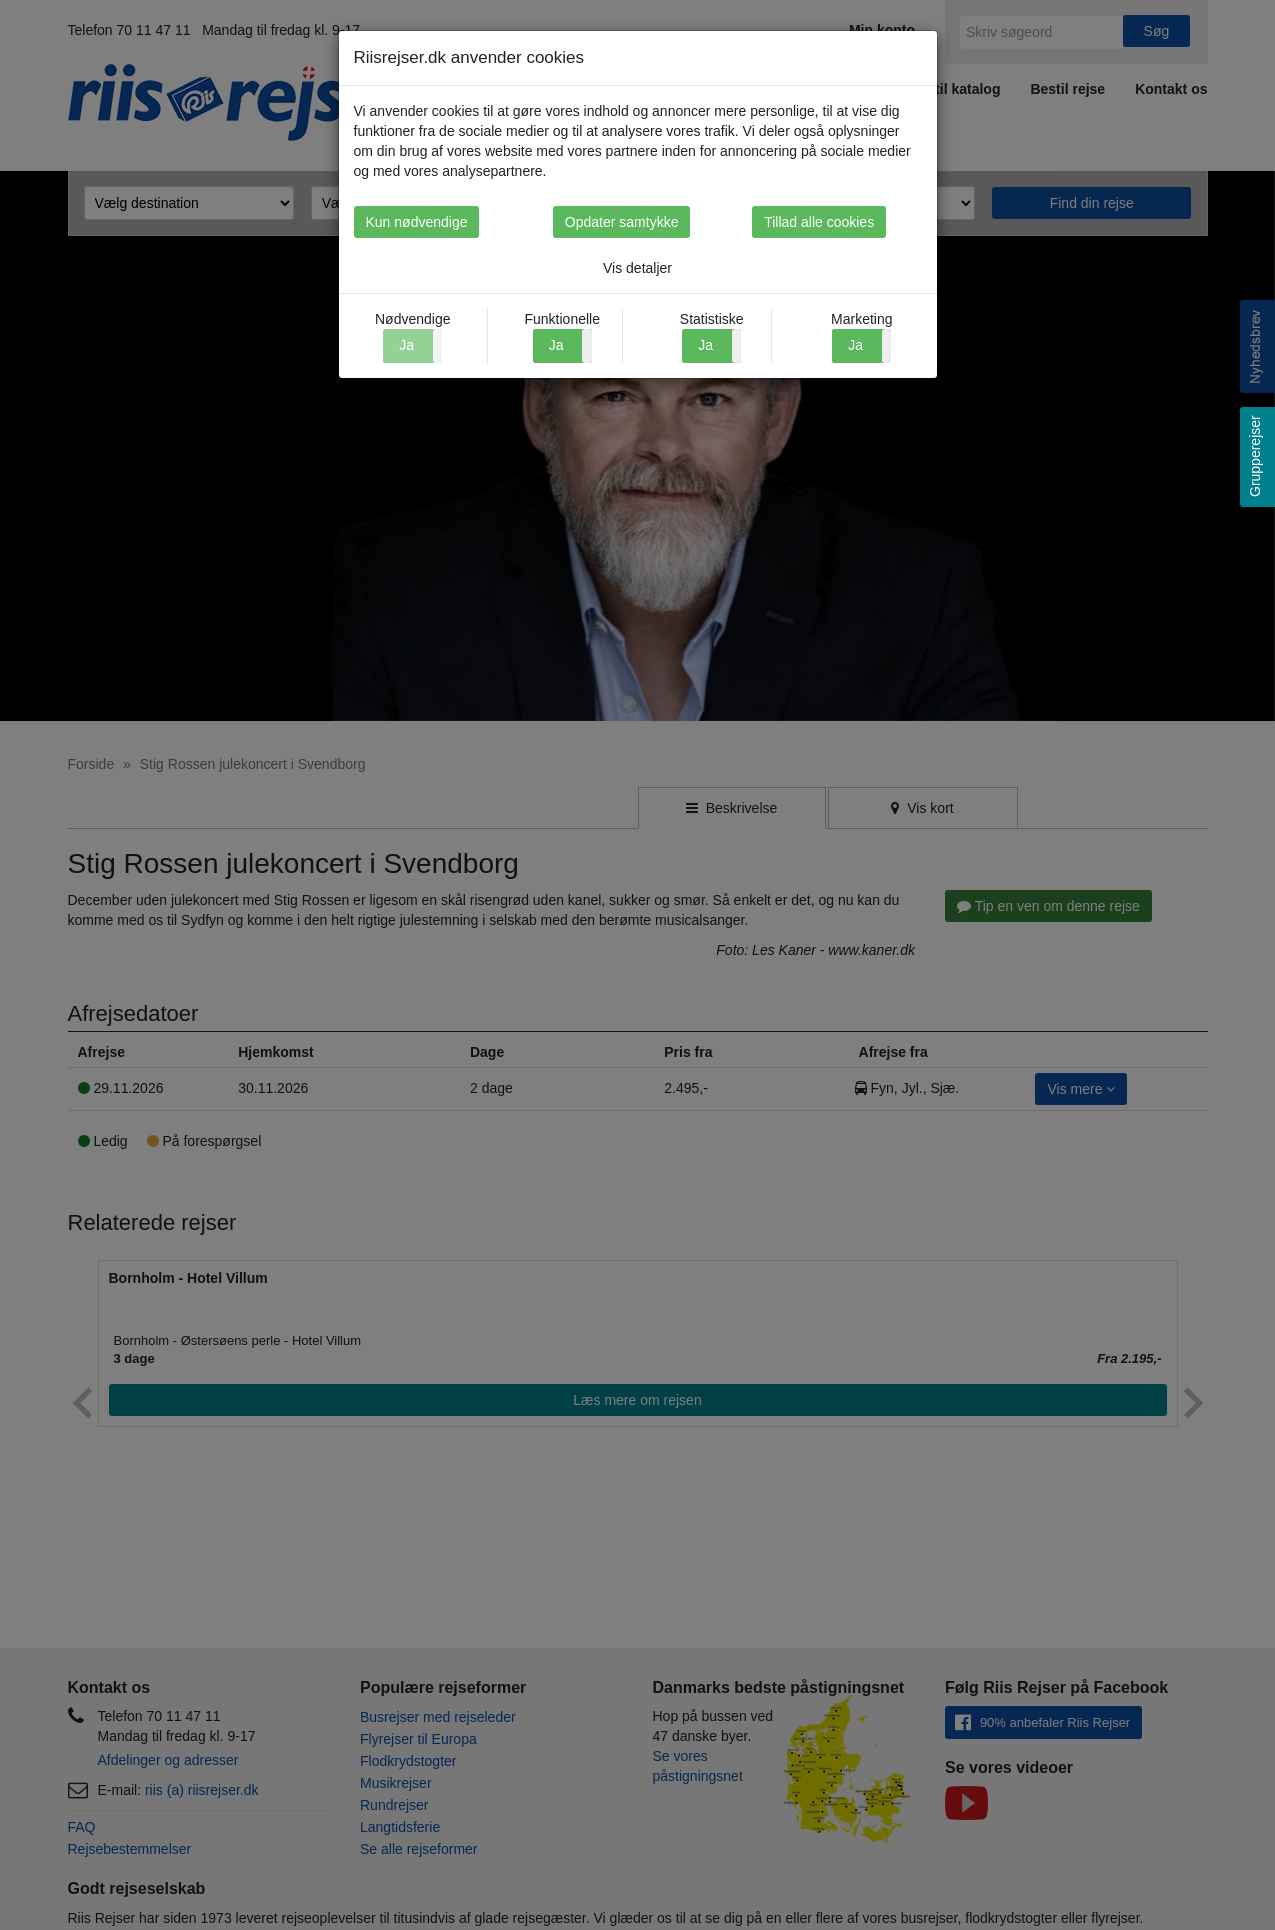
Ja (556, 345)
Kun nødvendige (417, 222)
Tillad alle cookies (855, 222)
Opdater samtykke (638, 222)
